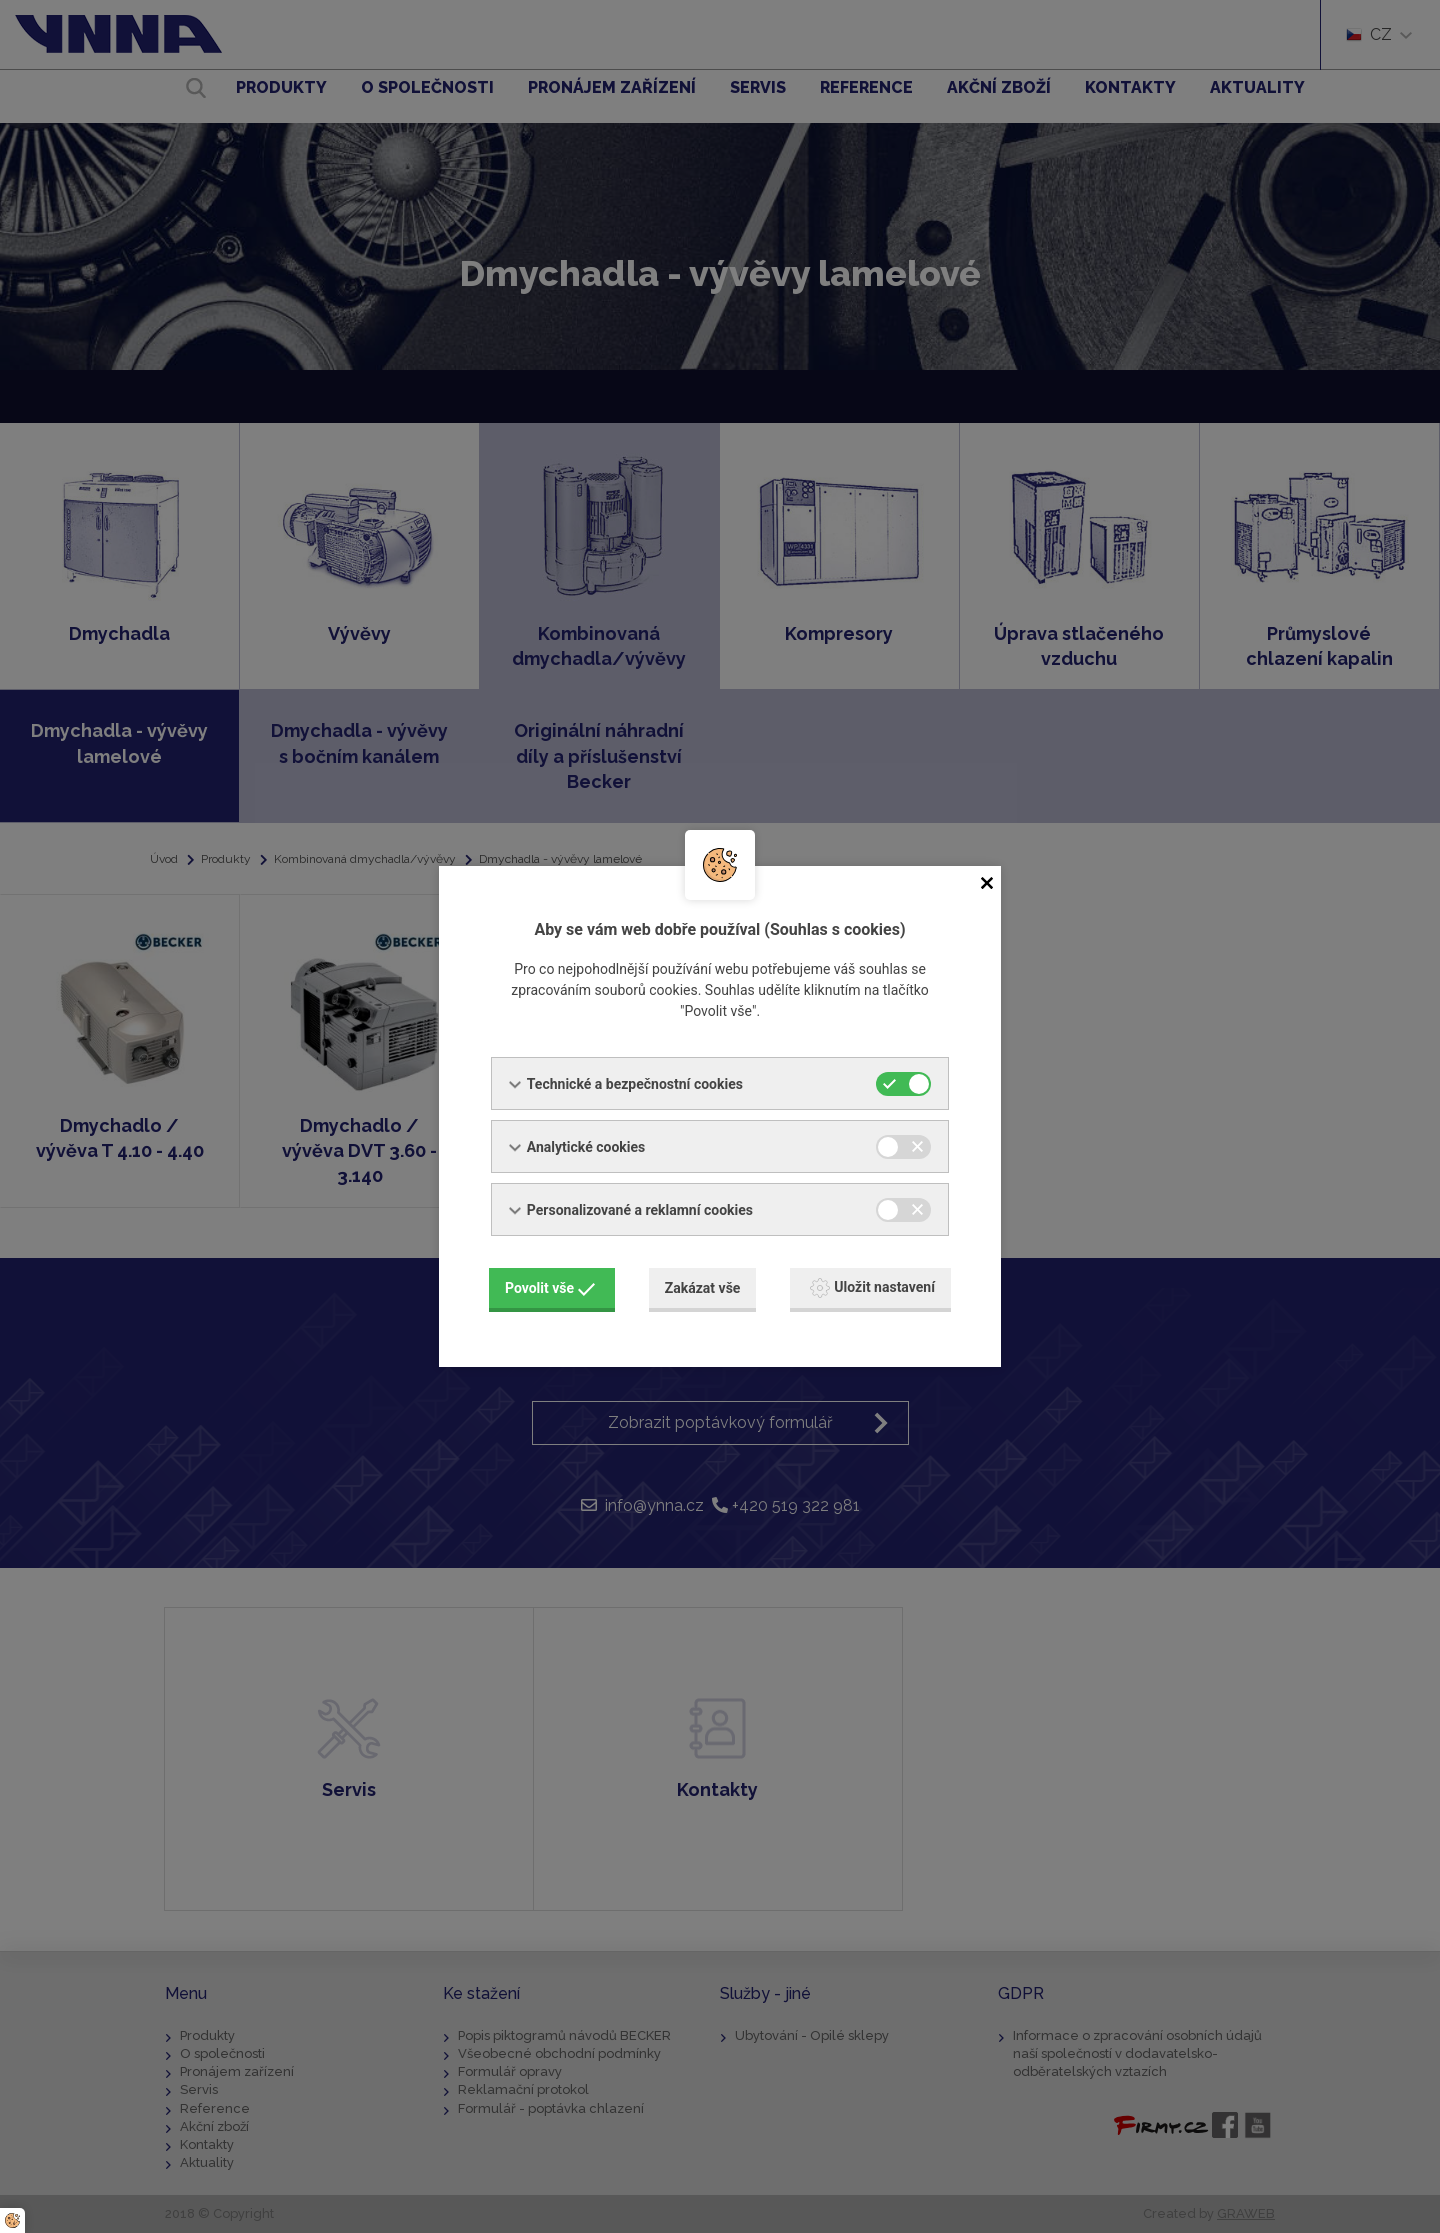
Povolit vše (550, 1288)
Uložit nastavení (872, 1288)
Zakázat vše (703, 1288)
